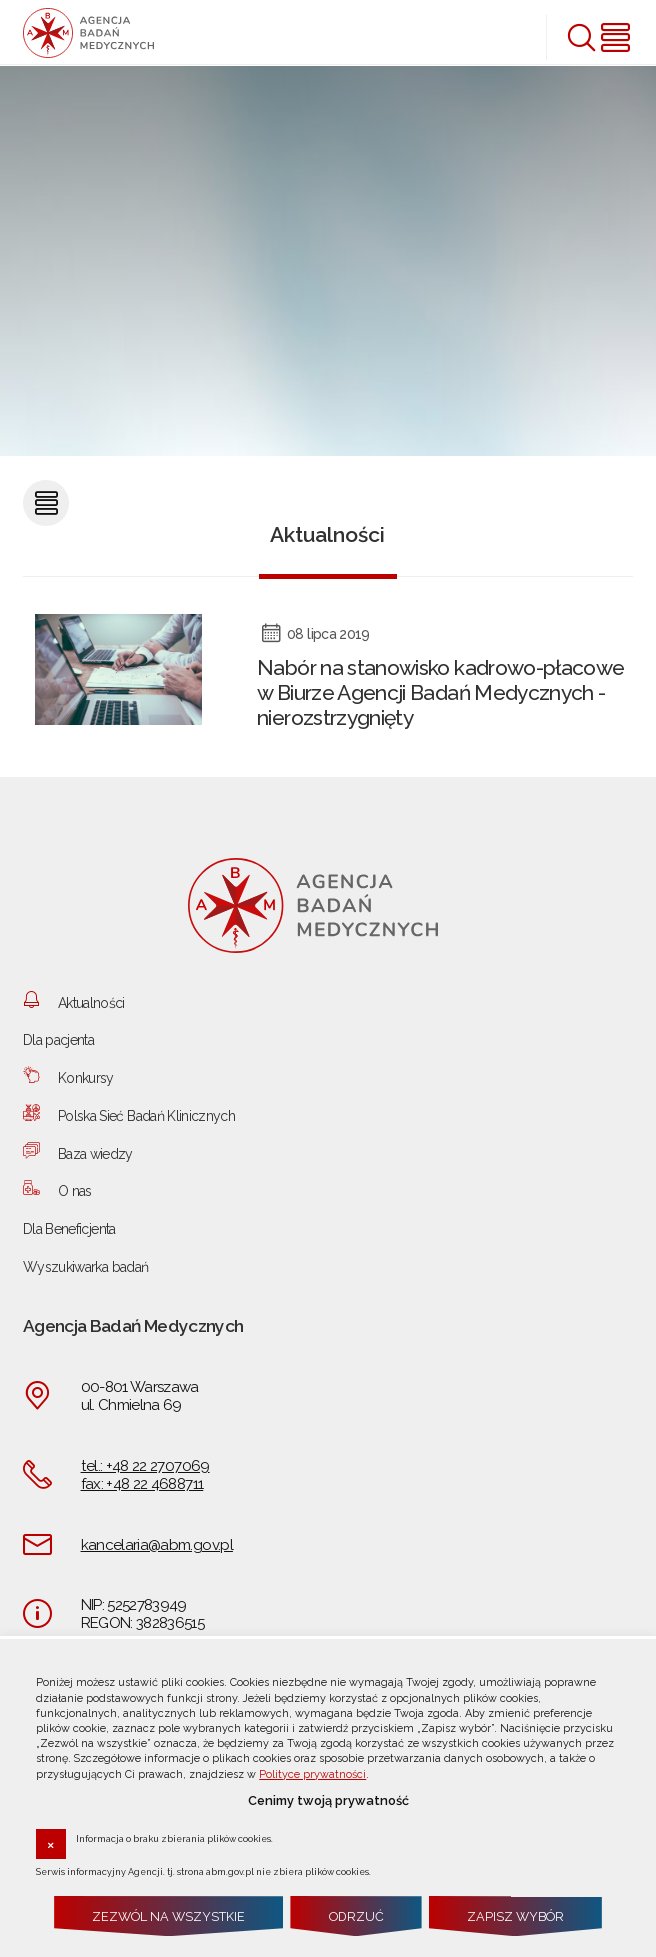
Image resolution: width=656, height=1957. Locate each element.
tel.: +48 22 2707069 (145, 1466)
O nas (75, 1191)
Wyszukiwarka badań (85, 1267)
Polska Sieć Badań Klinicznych (146, 1116)
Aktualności (91, 1003)
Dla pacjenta (58, 1040)
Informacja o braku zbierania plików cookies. (174, 1838)
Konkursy (86, 1078)
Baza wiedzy (95, 1154)
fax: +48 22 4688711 (142, 1484)
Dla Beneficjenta (69, 1229)
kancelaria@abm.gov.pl (157, 1545)
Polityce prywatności (312, 1774)
